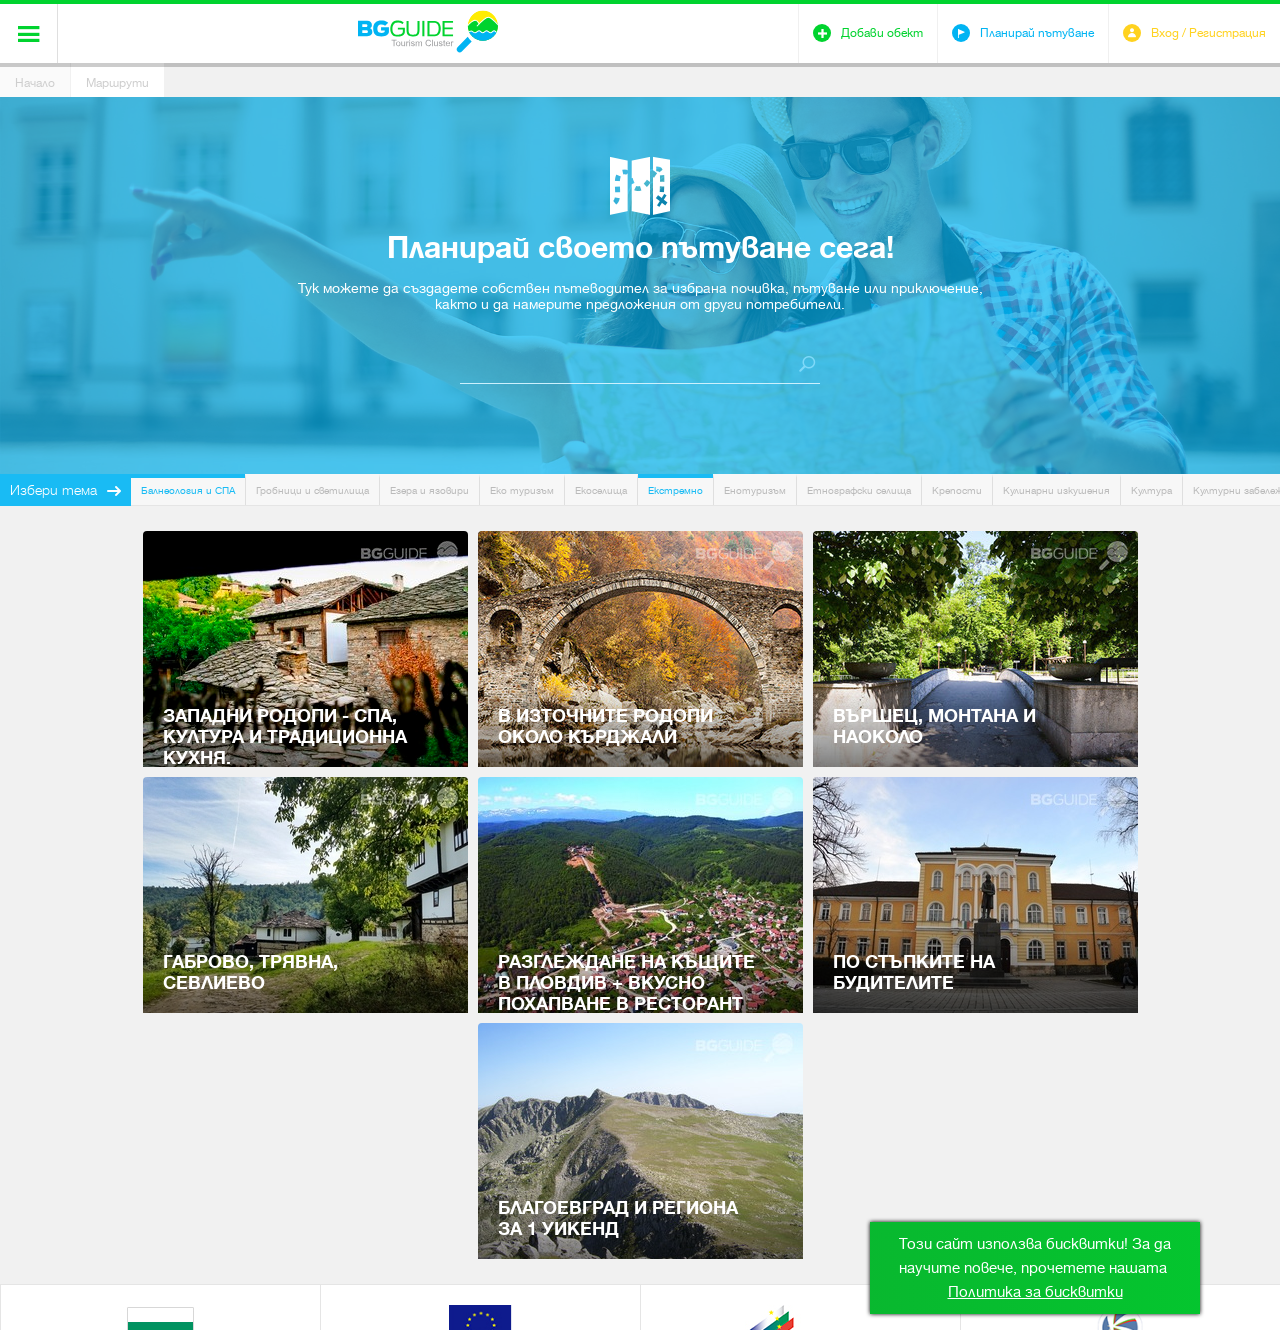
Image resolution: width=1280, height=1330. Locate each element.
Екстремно (675, 490)
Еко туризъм (522, 490)
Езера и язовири (429, 490)
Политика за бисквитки (1035, 1292)
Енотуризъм (755, 490)
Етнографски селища (859, 490)
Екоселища (601, 490)
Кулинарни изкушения (1056, 490)
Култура (1151, 490)
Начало (35, 83)
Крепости (957, 490)
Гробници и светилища (312, 490)
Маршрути (117, 83)
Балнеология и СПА (188, 490)
